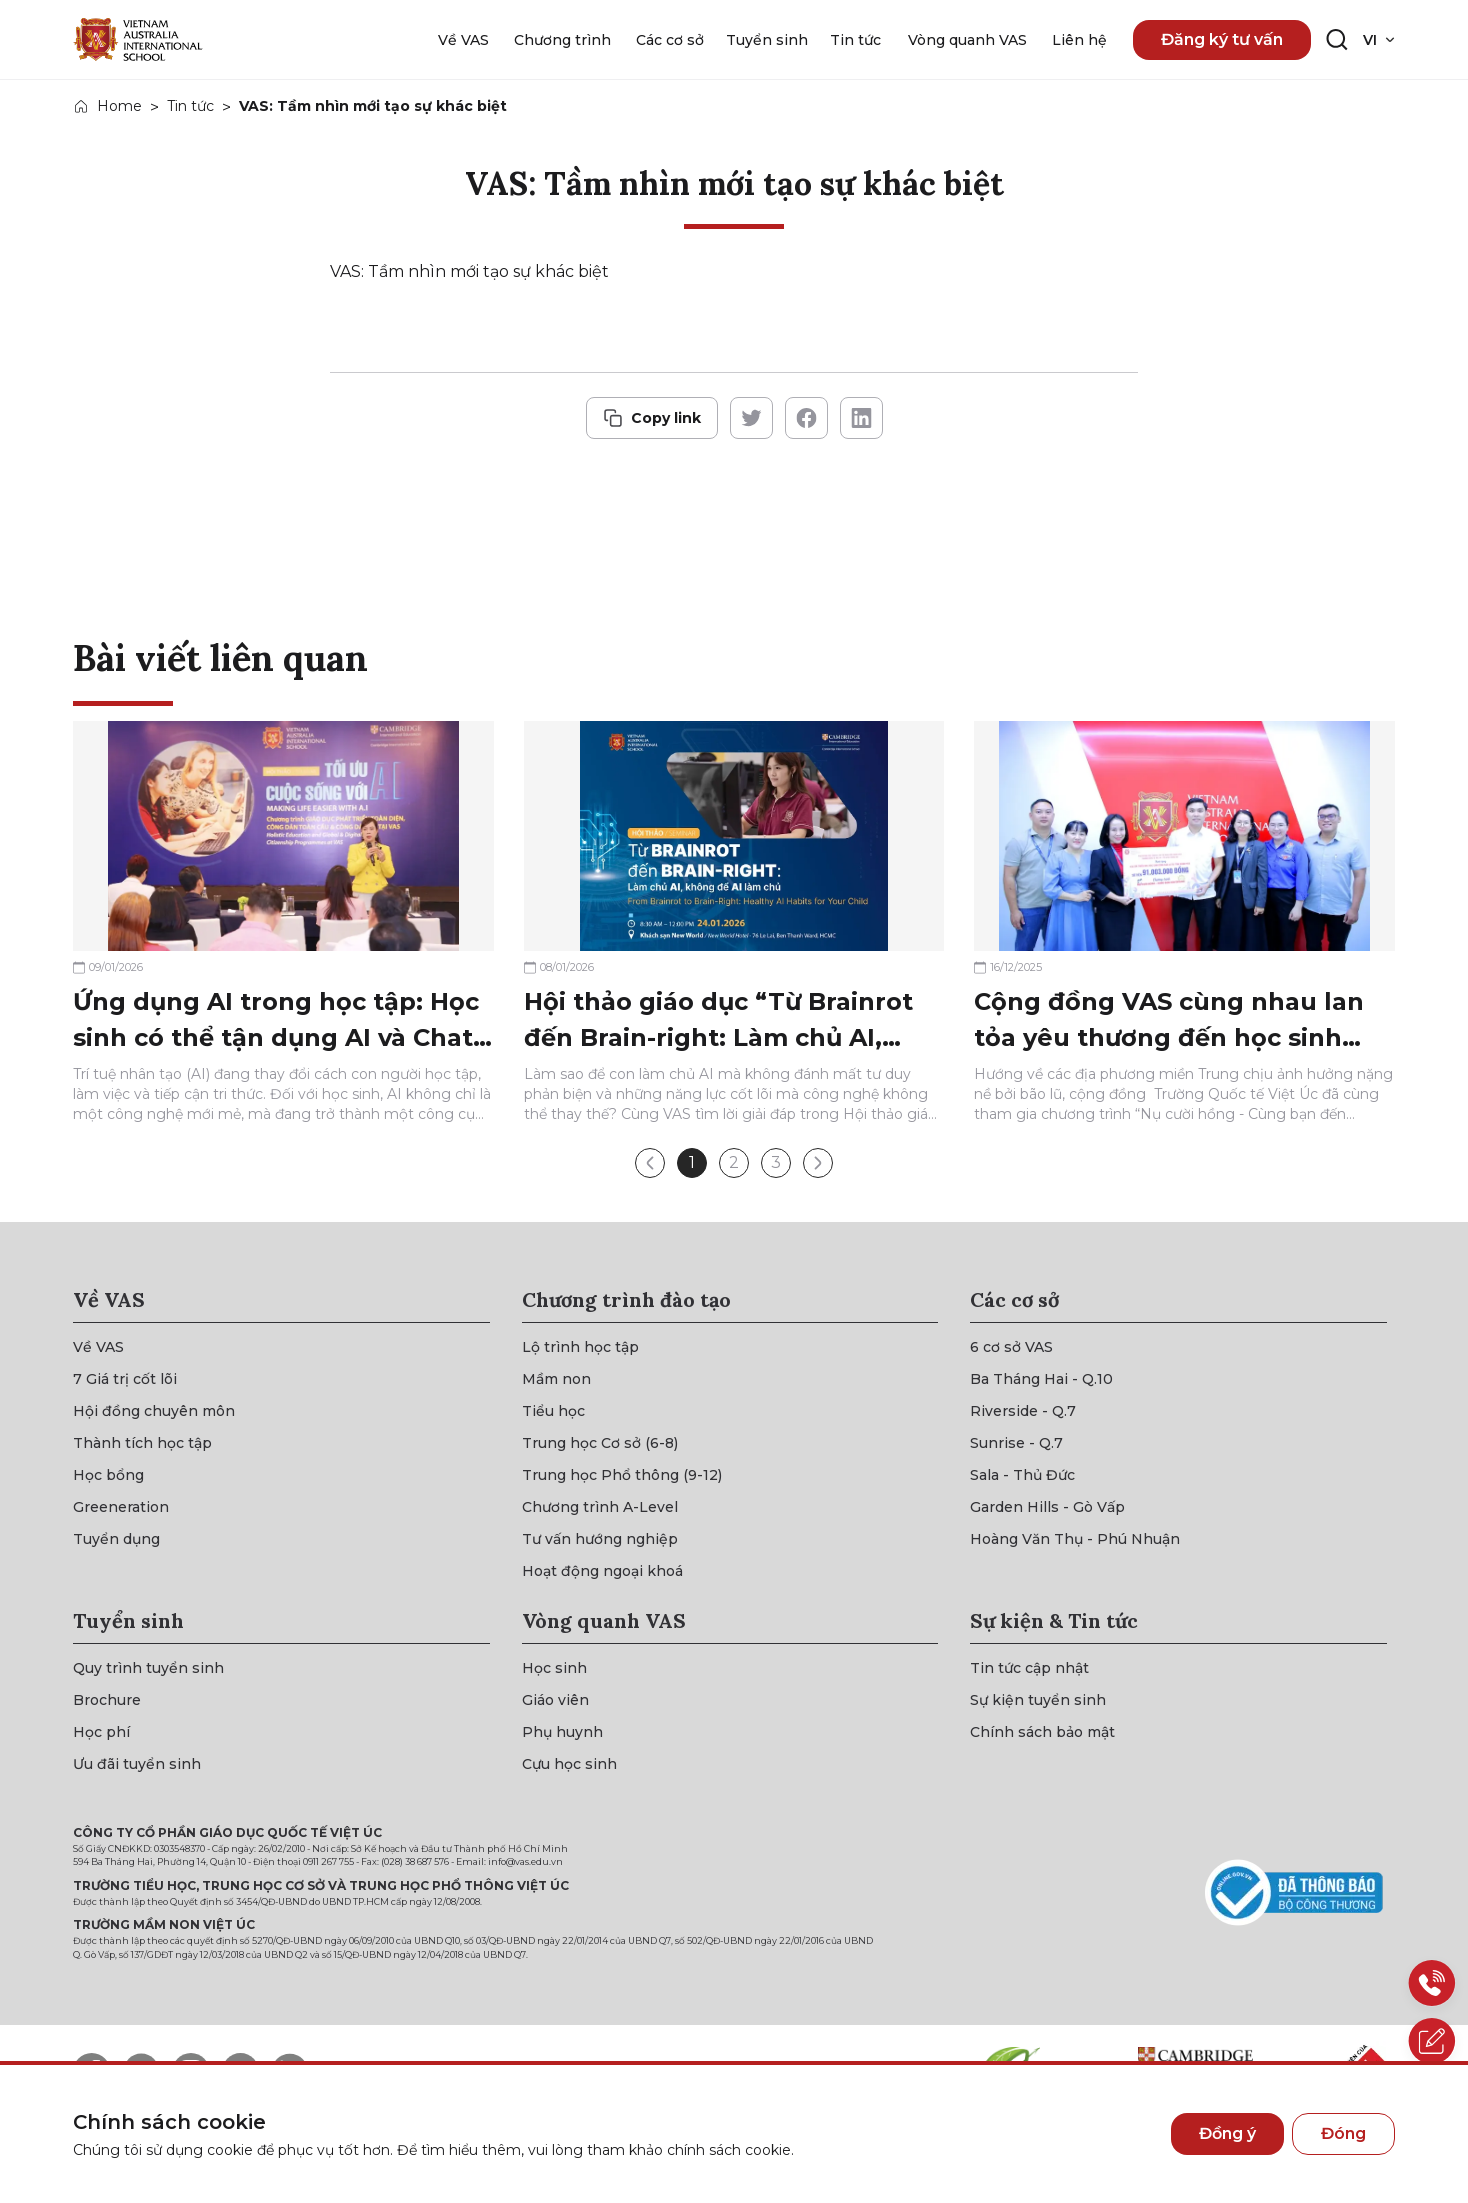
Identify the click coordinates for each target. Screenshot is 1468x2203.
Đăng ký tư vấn (1222, 39)
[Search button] (1337, 40)
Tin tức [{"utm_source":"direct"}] (190, 106)
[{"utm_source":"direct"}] (138, 39)
